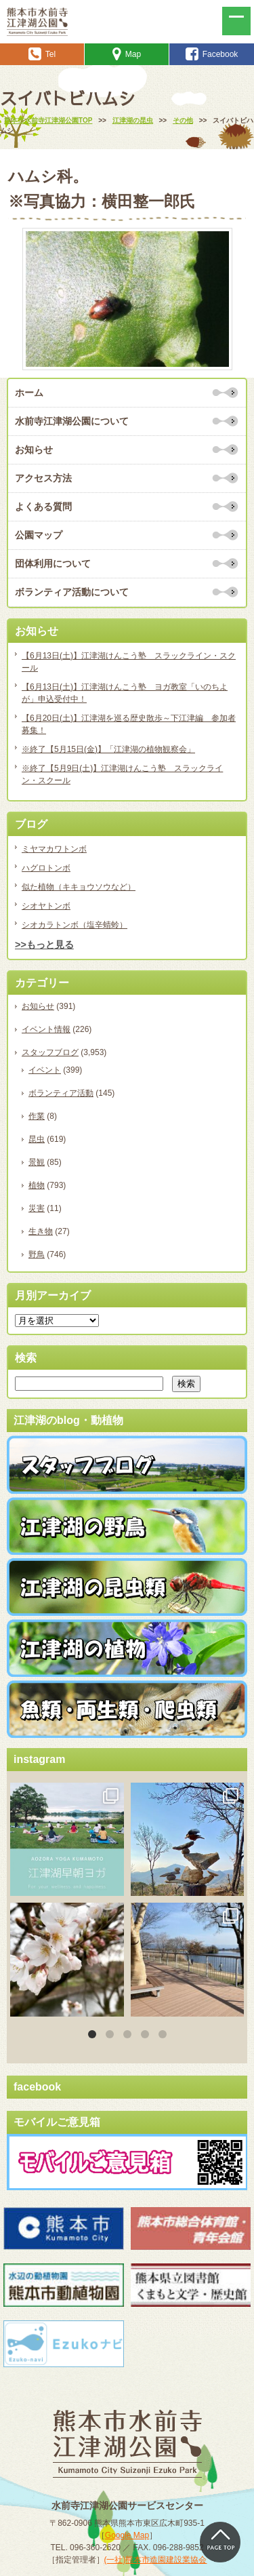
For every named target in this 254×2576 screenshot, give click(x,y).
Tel (42, 54)
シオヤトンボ (46, 906)
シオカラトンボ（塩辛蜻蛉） (74, 925)
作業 (36, 1116)
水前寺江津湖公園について (72, 421)
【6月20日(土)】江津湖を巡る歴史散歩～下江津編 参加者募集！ (129, 724)
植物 (36, 1185)
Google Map (127, 2535)
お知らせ (34, 449)
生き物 (40, 1231)
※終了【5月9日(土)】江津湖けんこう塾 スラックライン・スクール (122, 774)
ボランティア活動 (60, 1093)
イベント (44, 1070)
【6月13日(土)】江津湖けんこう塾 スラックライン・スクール (129, 662)
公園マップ (38, 535)
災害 (36, 1208)
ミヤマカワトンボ (54, 849)
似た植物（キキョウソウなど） (78, 887)
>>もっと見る (44, 944)
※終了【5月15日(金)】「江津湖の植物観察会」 (108, 749)
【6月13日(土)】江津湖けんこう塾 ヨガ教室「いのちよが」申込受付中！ (125, 693)
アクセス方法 (43, 478)
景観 (36, 1162)
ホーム (29, 392)
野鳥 (36, 1254)
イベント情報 (46, 1029)
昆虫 (36, 1139)
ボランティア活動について (72, 592)
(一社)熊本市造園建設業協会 (155, 2559)
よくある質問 (43, 506)
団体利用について (53, 563)
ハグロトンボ (46, 868)
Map (126, 54)
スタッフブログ (50, 1052)
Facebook (212, 54)
